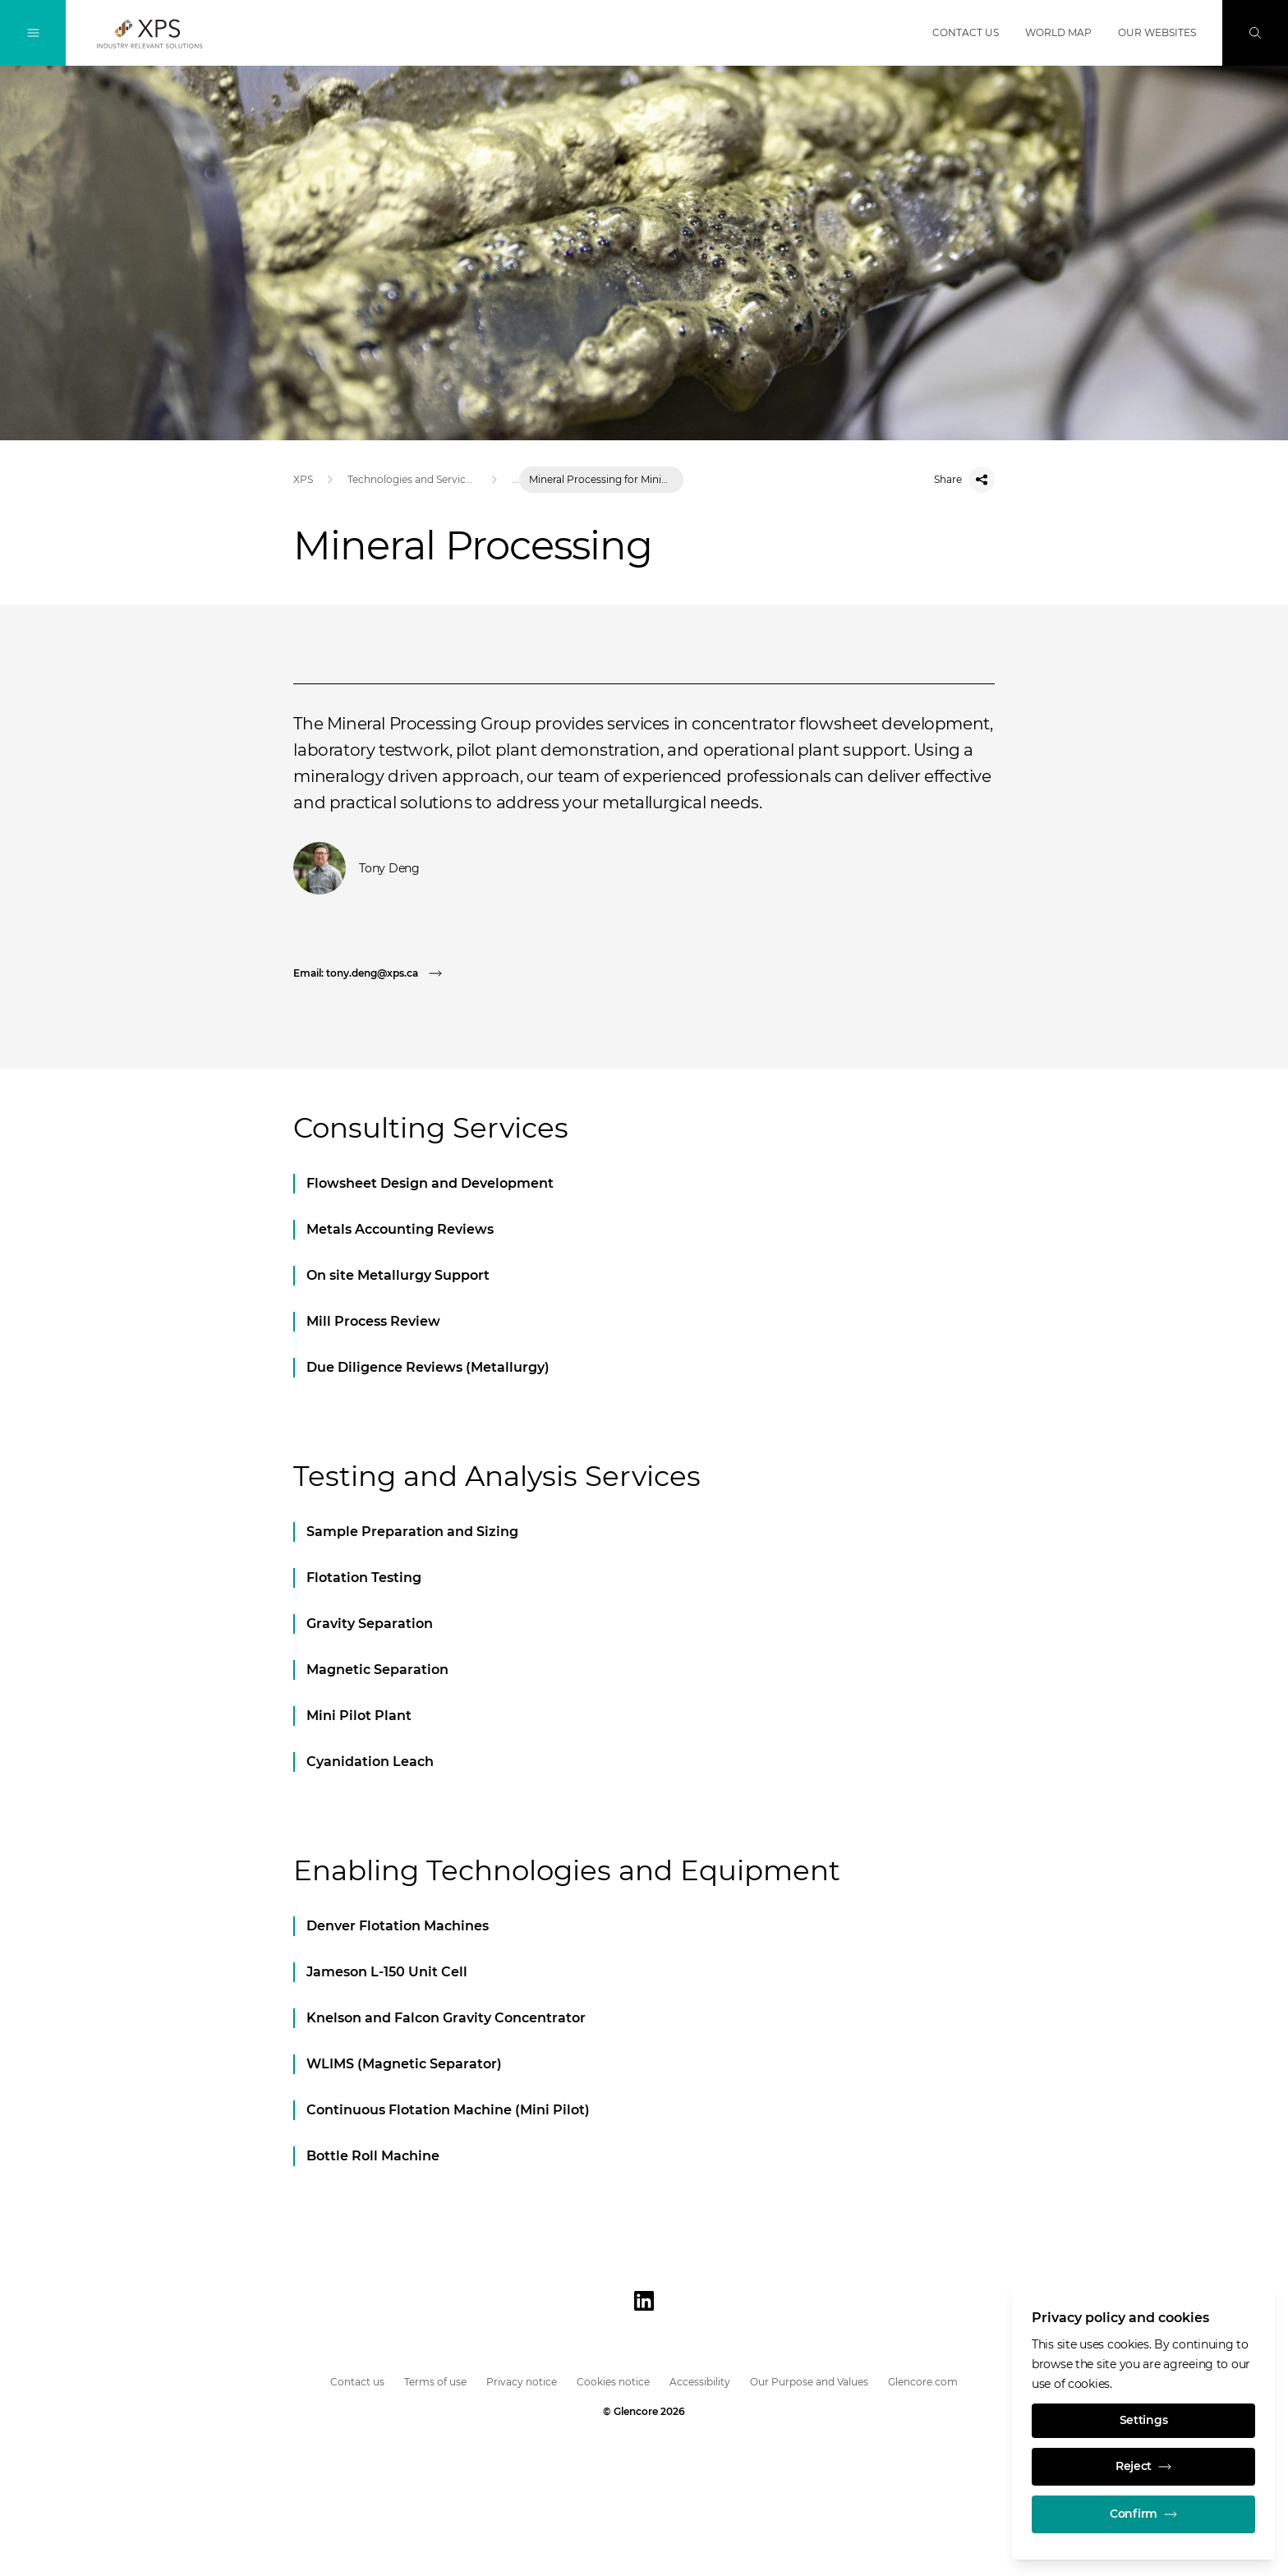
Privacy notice (521, 2382)
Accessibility (699, 2382)
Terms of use (435, 2382)
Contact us (965, 32)
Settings (1144, 2420)
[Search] (1255, 33)
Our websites (1157, 32)
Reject (1143, 2466)
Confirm (1143, 2514)
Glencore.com (923, 2382)
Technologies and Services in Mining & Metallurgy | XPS (412, 479)
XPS (303, 479)
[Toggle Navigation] (33, 33)
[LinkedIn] (644, 2301)
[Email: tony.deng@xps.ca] (372, 973)
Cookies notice (613, 2382)
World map (1058, 32)
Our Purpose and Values (809, 2382)
